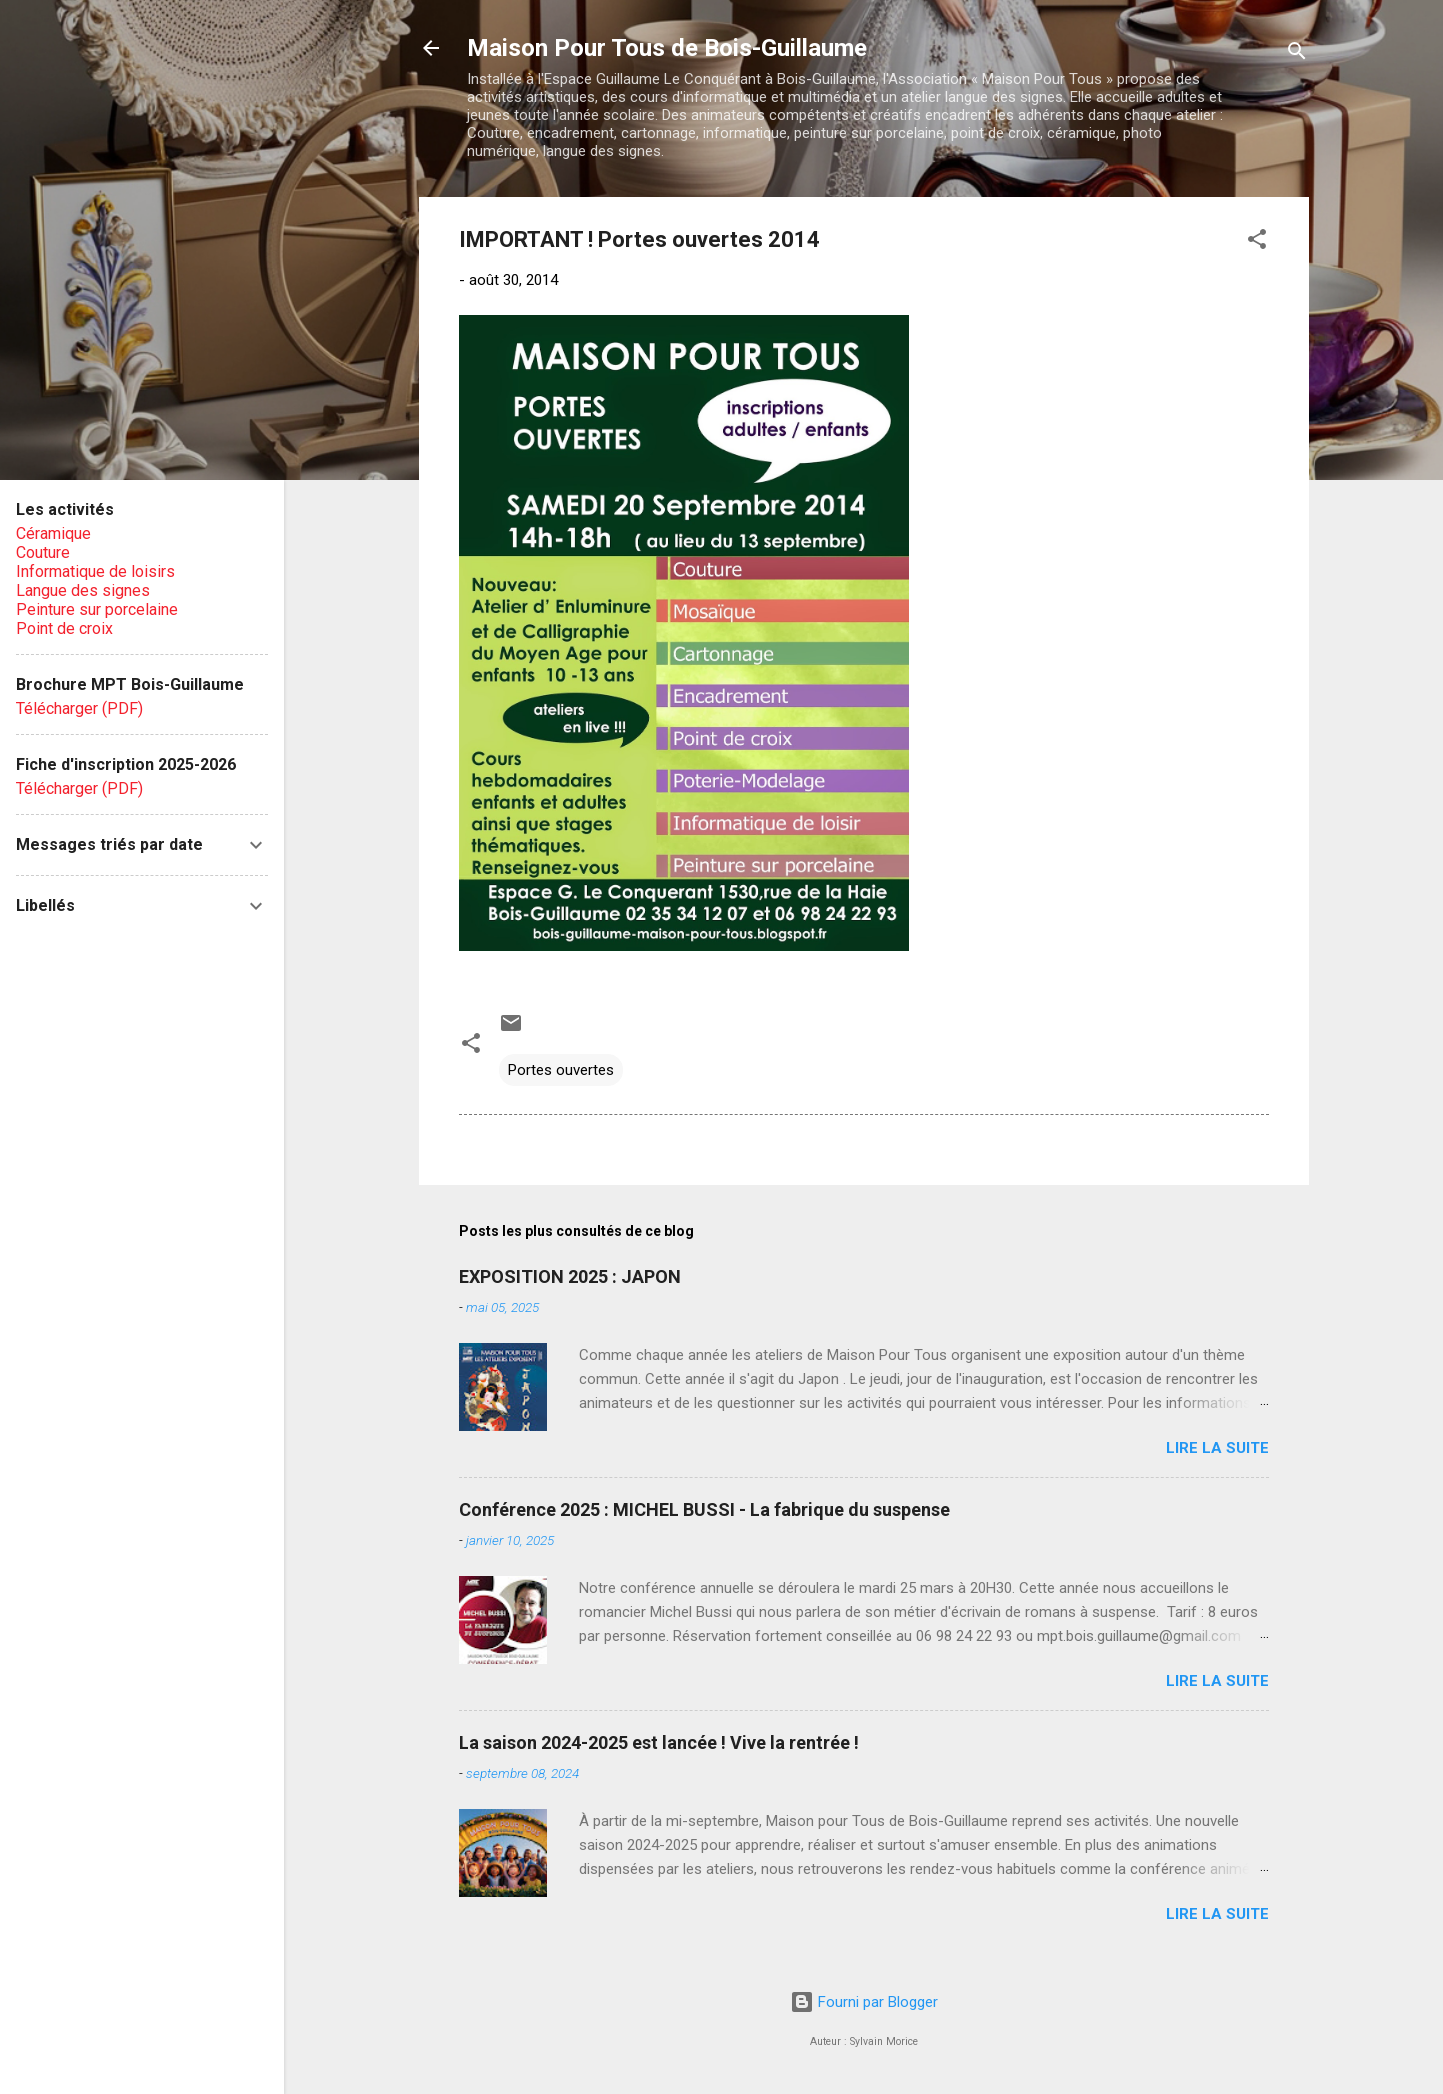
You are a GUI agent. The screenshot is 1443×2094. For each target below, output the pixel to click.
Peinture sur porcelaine (97, 609)
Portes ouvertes (561, 1070)
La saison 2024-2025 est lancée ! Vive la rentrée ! (659, 1742)
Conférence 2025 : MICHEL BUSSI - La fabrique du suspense (704, 1509)
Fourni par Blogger (864, 2002)
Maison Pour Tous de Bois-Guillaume (667, 48)
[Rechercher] (1297, 54)
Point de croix (64, 628)
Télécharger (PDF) (79, 708)
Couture (43, 552)
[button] (1257, 242)
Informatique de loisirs (95, 571)
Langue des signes (83, 590)
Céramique (53, 533)
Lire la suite (1217, 1448)
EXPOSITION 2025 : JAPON (570, 1276)
